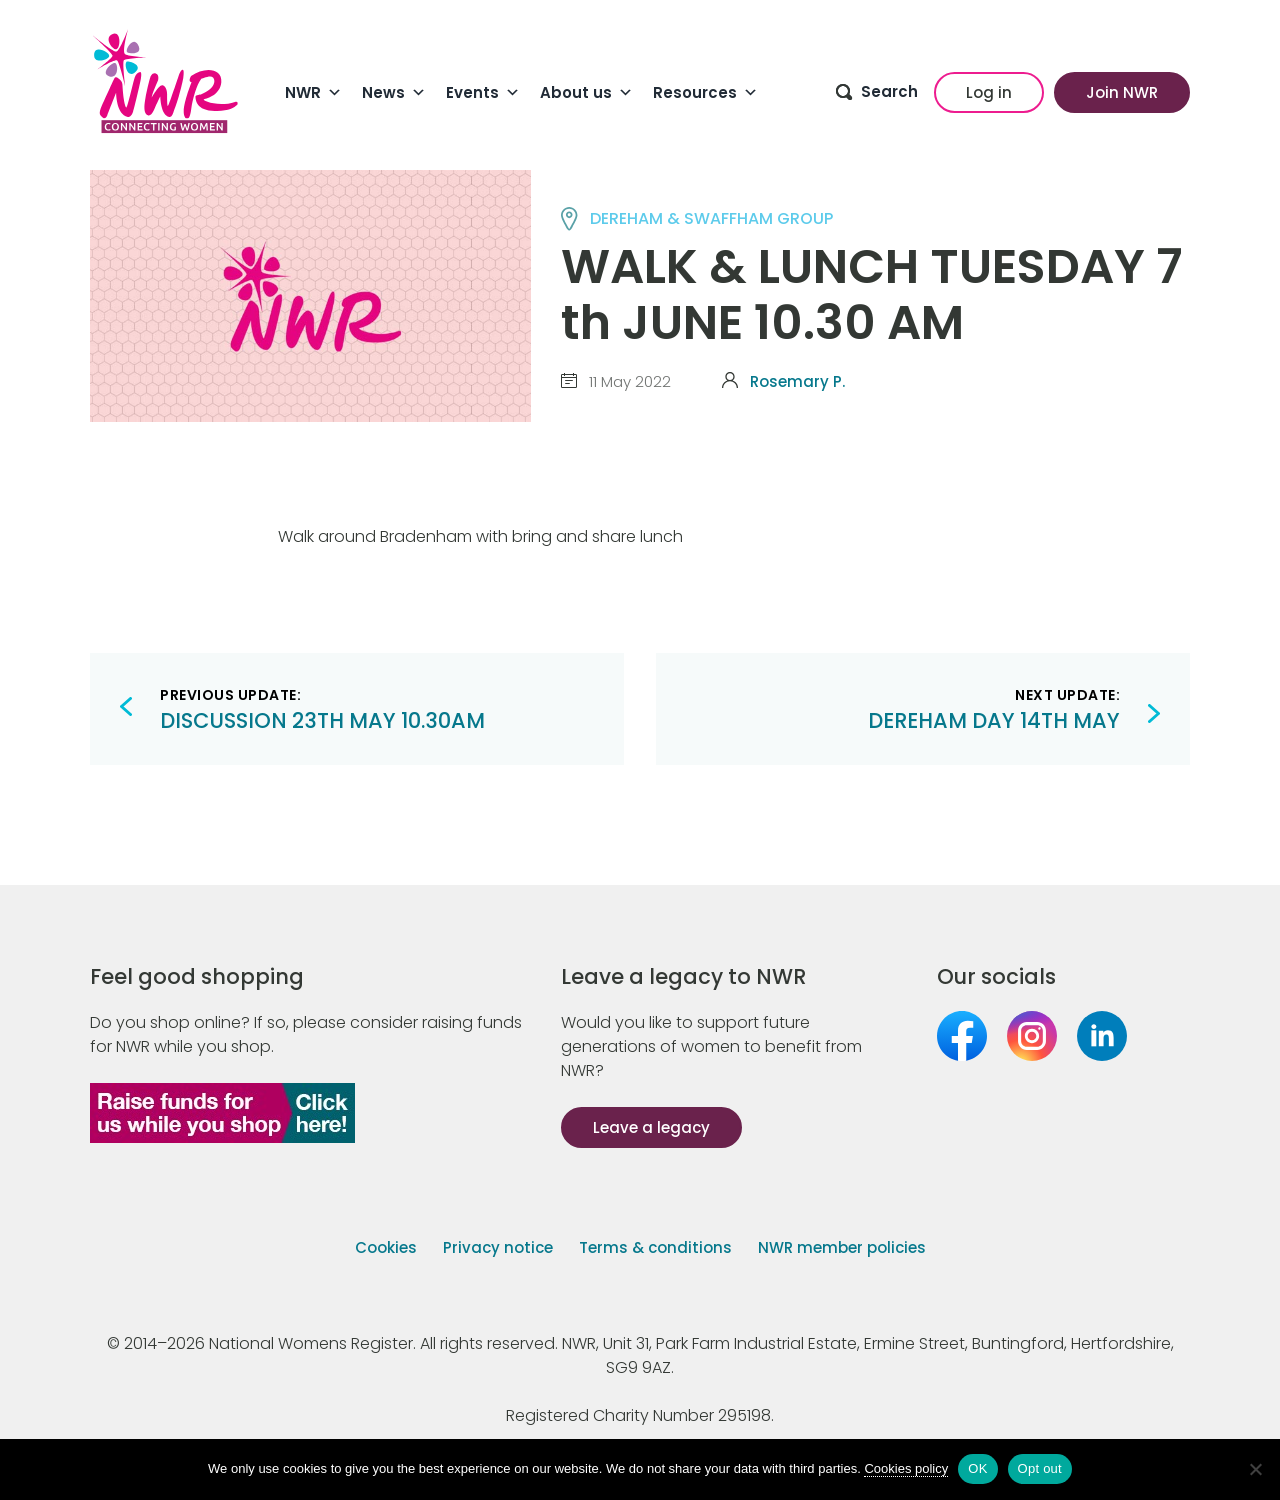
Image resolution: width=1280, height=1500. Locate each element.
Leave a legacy (651, 1127)
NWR (313, 93)
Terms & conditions (655, 1247)
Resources (705, 93)
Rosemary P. (797, 381)
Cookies (386, 1247)
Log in (989, 92)
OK (977, 1468)
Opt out (1040, 1468)
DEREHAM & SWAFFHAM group (711, 218)
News (394, 93)
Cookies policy (906, 1468)
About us (586, 93)
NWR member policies (842, 1247)
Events (483, 93)
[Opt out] (1255, 1469)
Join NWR (1122, 92)
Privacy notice (498, 1247)
